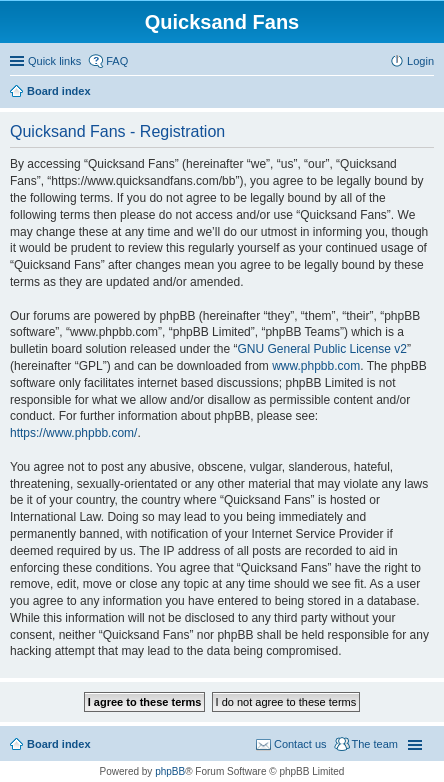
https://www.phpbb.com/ (73, 433)
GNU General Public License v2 (321, 349)
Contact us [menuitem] (300, 744)
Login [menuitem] (420, 61)
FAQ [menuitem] (117, 61)
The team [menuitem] (375, 744)
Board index (59, 744)
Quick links (54, 61)
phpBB (170, 771)
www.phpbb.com (316, 366)
